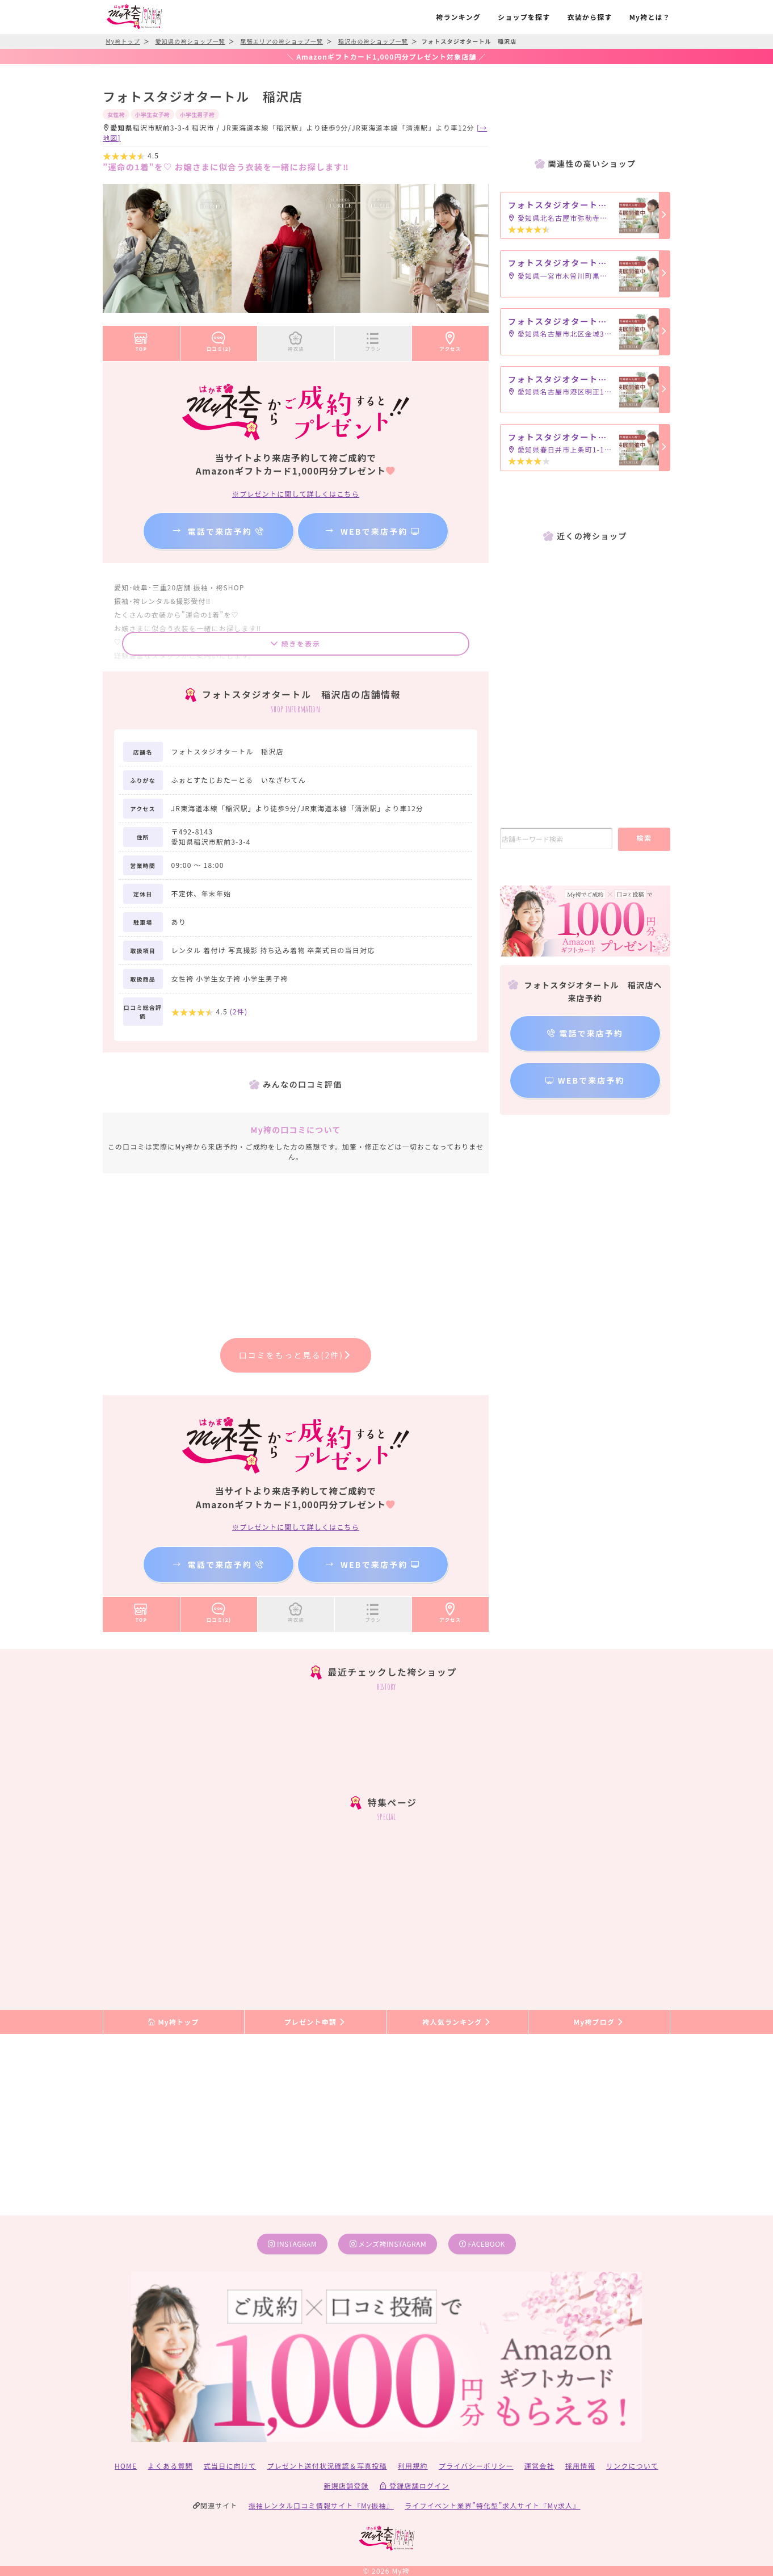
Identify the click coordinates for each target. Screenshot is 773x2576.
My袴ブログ (599, 2022)
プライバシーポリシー (476, 2465)
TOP (141, 339)
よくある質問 (170, 2465)
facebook (482, 2243)
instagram (292, 2243)
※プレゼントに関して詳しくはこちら (295, 493)
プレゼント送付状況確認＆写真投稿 (327, 2465)
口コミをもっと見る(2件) (296, 1355)
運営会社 (539, 2465)
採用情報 (580, 2465)
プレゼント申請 (315, 2022)
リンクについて (632, 2465)
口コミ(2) (219, 339)
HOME (126, 2465)
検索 (644, 837)
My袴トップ (173, 2022)
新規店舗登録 (346, 2485)
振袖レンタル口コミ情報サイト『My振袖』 (321, 2505)
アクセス (450, 339)
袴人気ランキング (456, 2022)
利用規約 (413, 2465)
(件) (239, 1011)
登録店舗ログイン (414, 2485)
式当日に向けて (230, 2465)
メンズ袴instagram (388, 2243)
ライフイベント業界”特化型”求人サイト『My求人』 (492, 2505)
